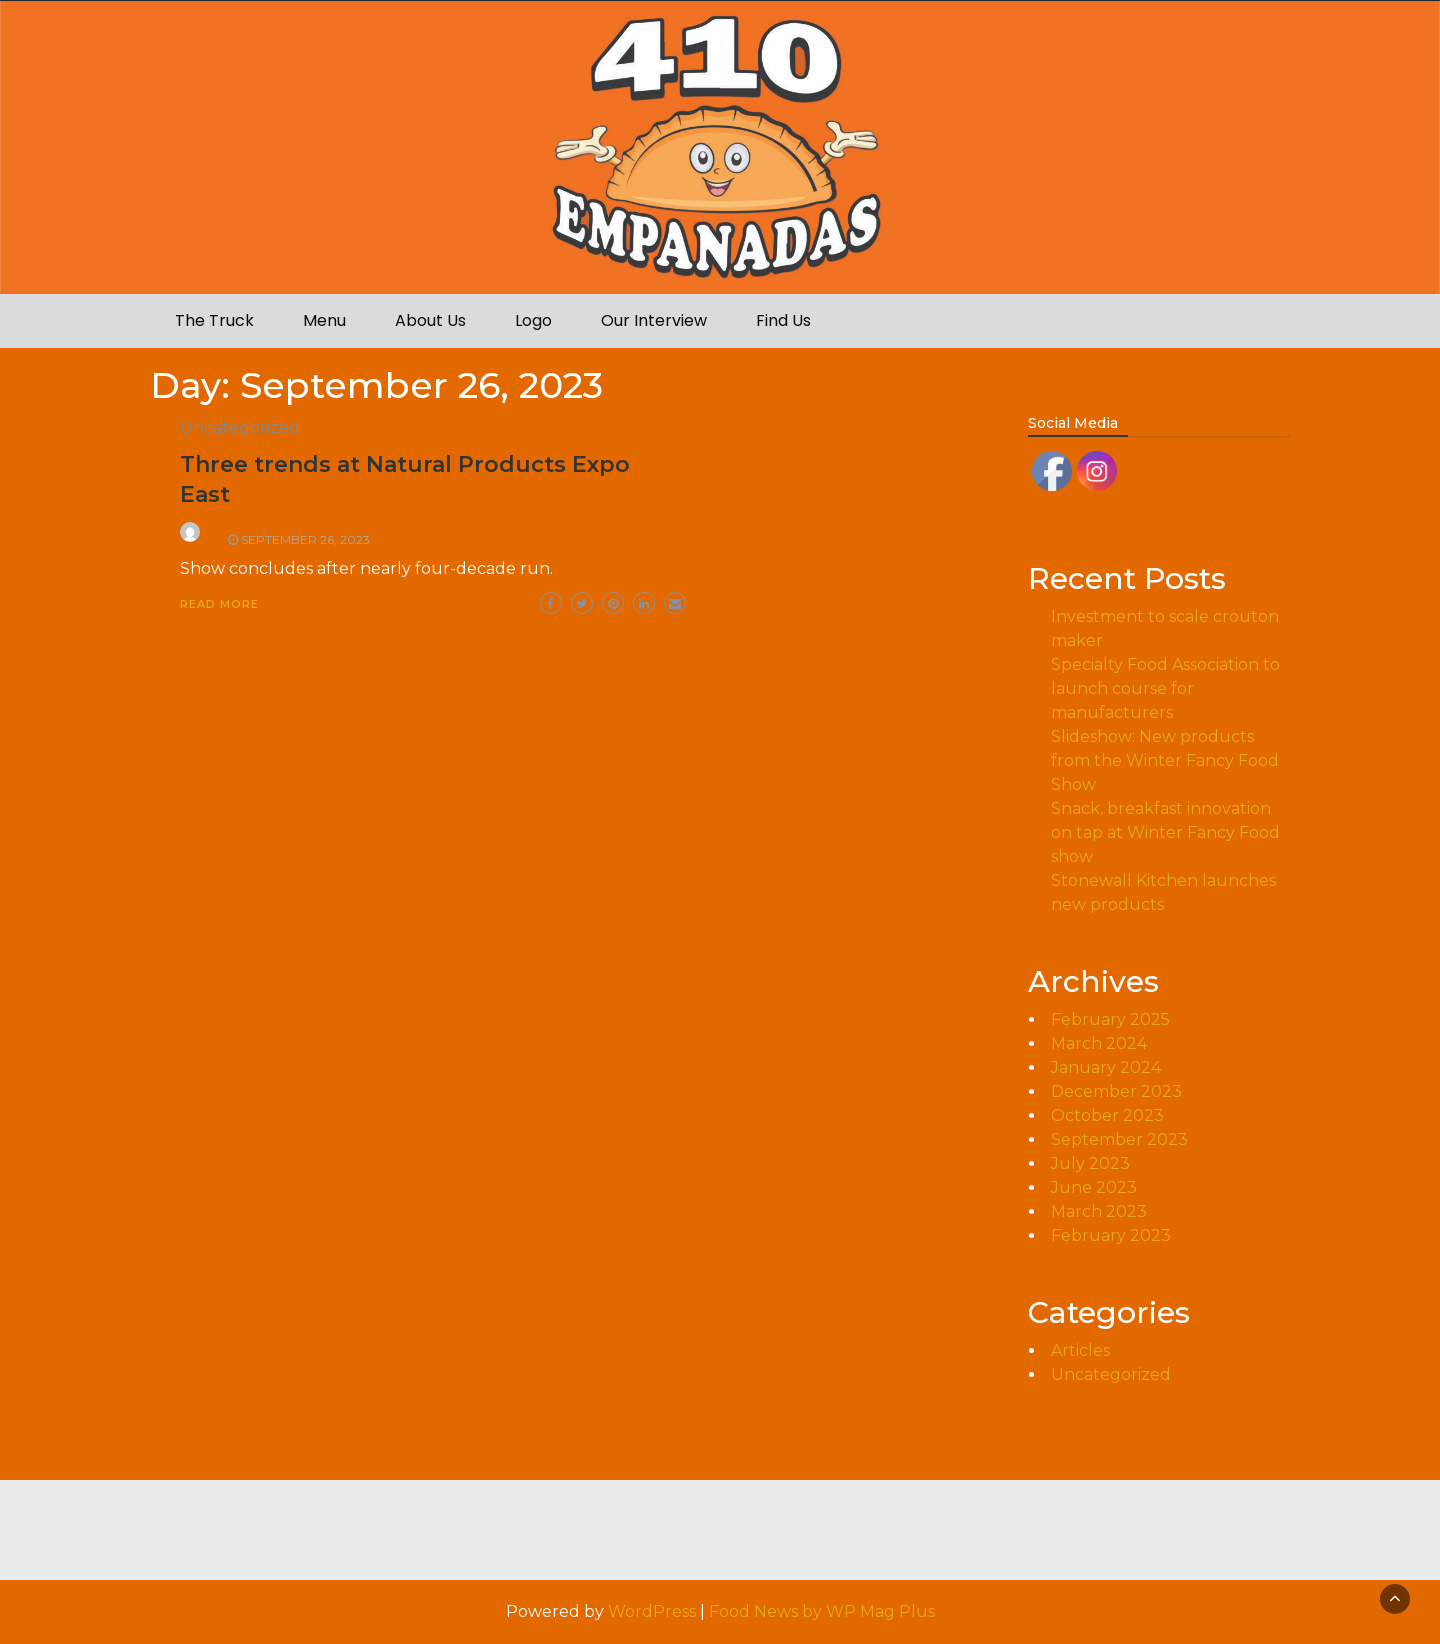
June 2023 (1094, 1187)
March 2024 (1099, 1043)
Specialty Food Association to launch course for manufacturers (1165, 688)
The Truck (214, 320)
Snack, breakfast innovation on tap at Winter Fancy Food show (1165, 832)
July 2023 (1090, 1163)
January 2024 (1106, 1067)
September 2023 (1119, 1139)
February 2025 (1110, 1019)
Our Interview (654, 320)
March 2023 (1099, 1211)
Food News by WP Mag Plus (822, 1611)
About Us (430, 320)
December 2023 (1116, 1091)
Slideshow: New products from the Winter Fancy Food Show (1165, 760)
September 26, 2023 (305, 539)
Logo (533, 320)
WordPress (652, 1611)
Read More (219, 604)
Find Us (783, 320)
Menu (324, 320)
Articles (1080, 1350)
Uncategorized (240, 427)
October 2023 (1107, 1115)
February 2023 (1111, 1235)
